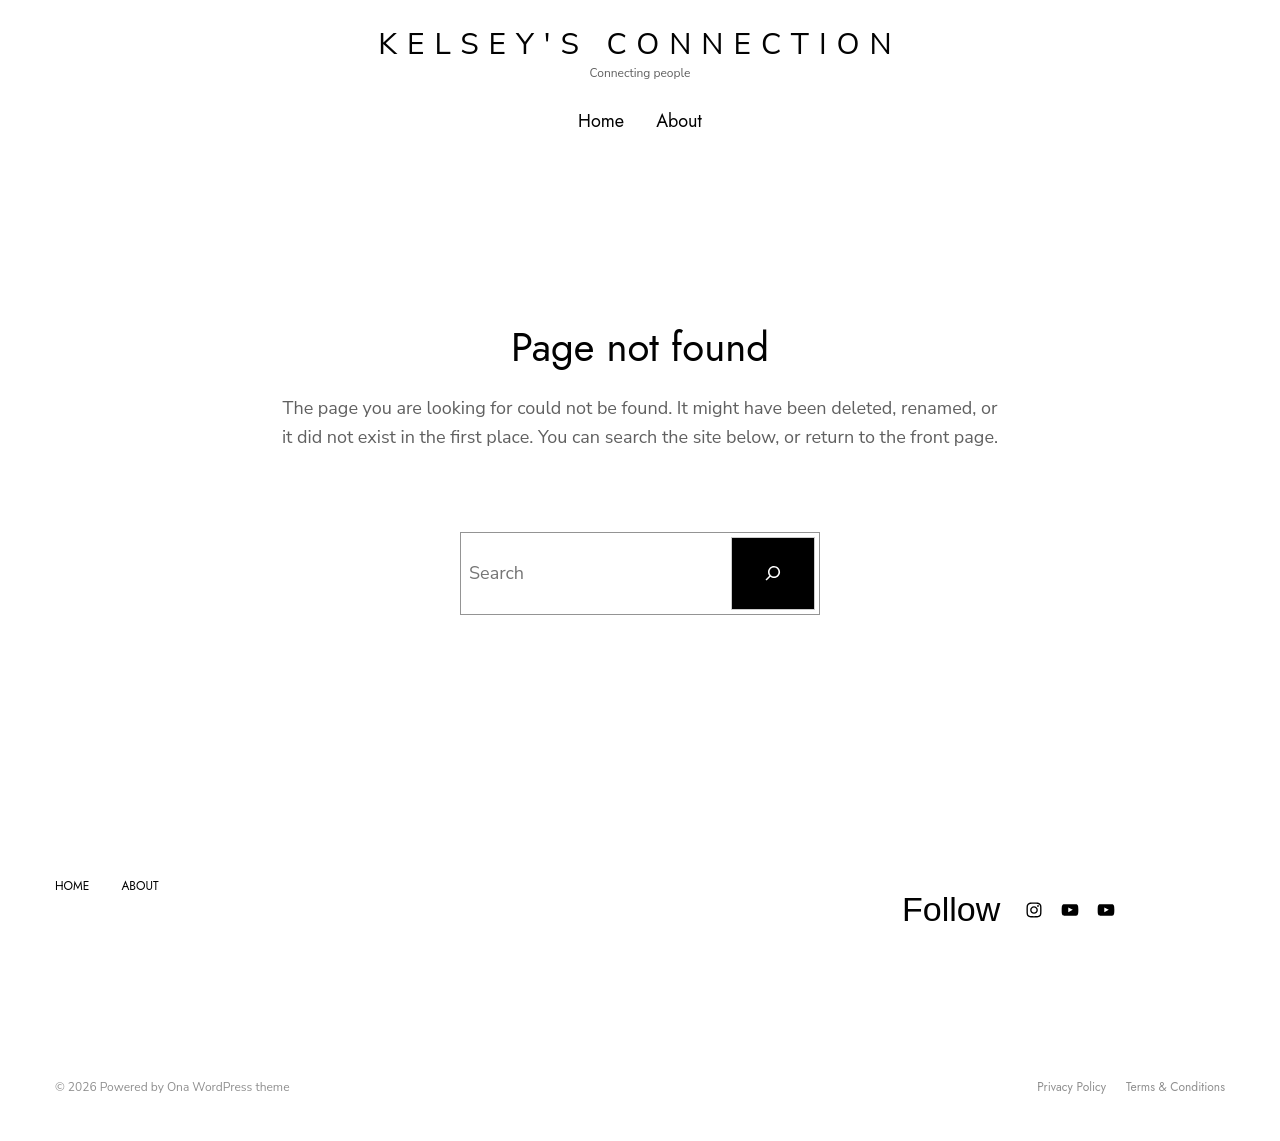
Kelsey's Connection (640, 44)
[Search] (773, 574)
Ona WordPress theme (228, 1087)
